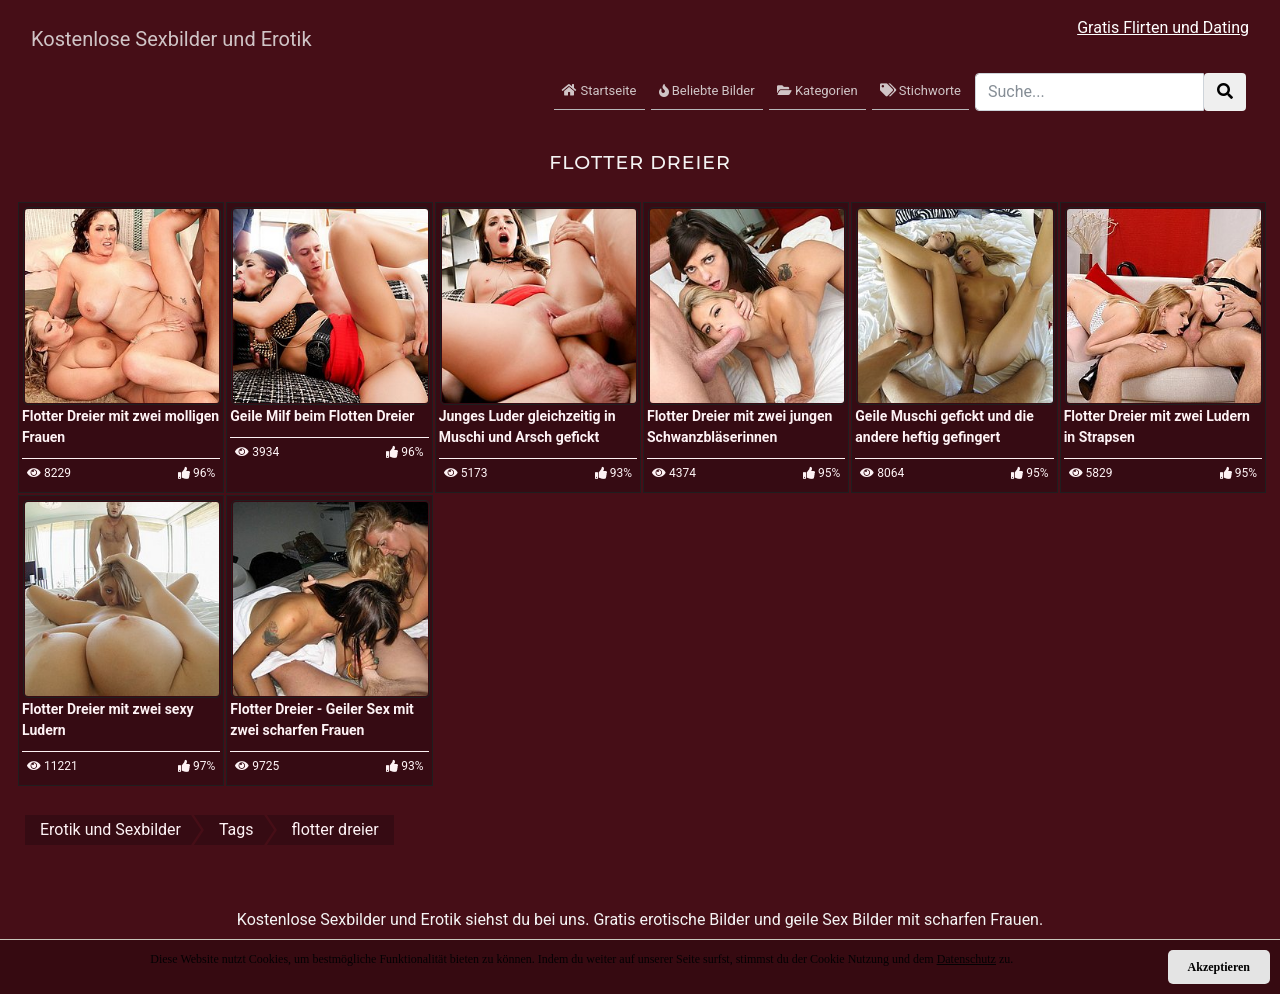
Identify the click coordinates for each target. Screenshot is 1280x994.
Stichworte (920, 90)
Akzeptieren (1219, 967)
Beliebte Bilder (707, 90)
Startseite (599, 90)
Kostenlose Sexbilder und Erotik (171, 39)
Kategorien (817, 90)
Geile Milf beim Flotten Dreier (322, 416)
